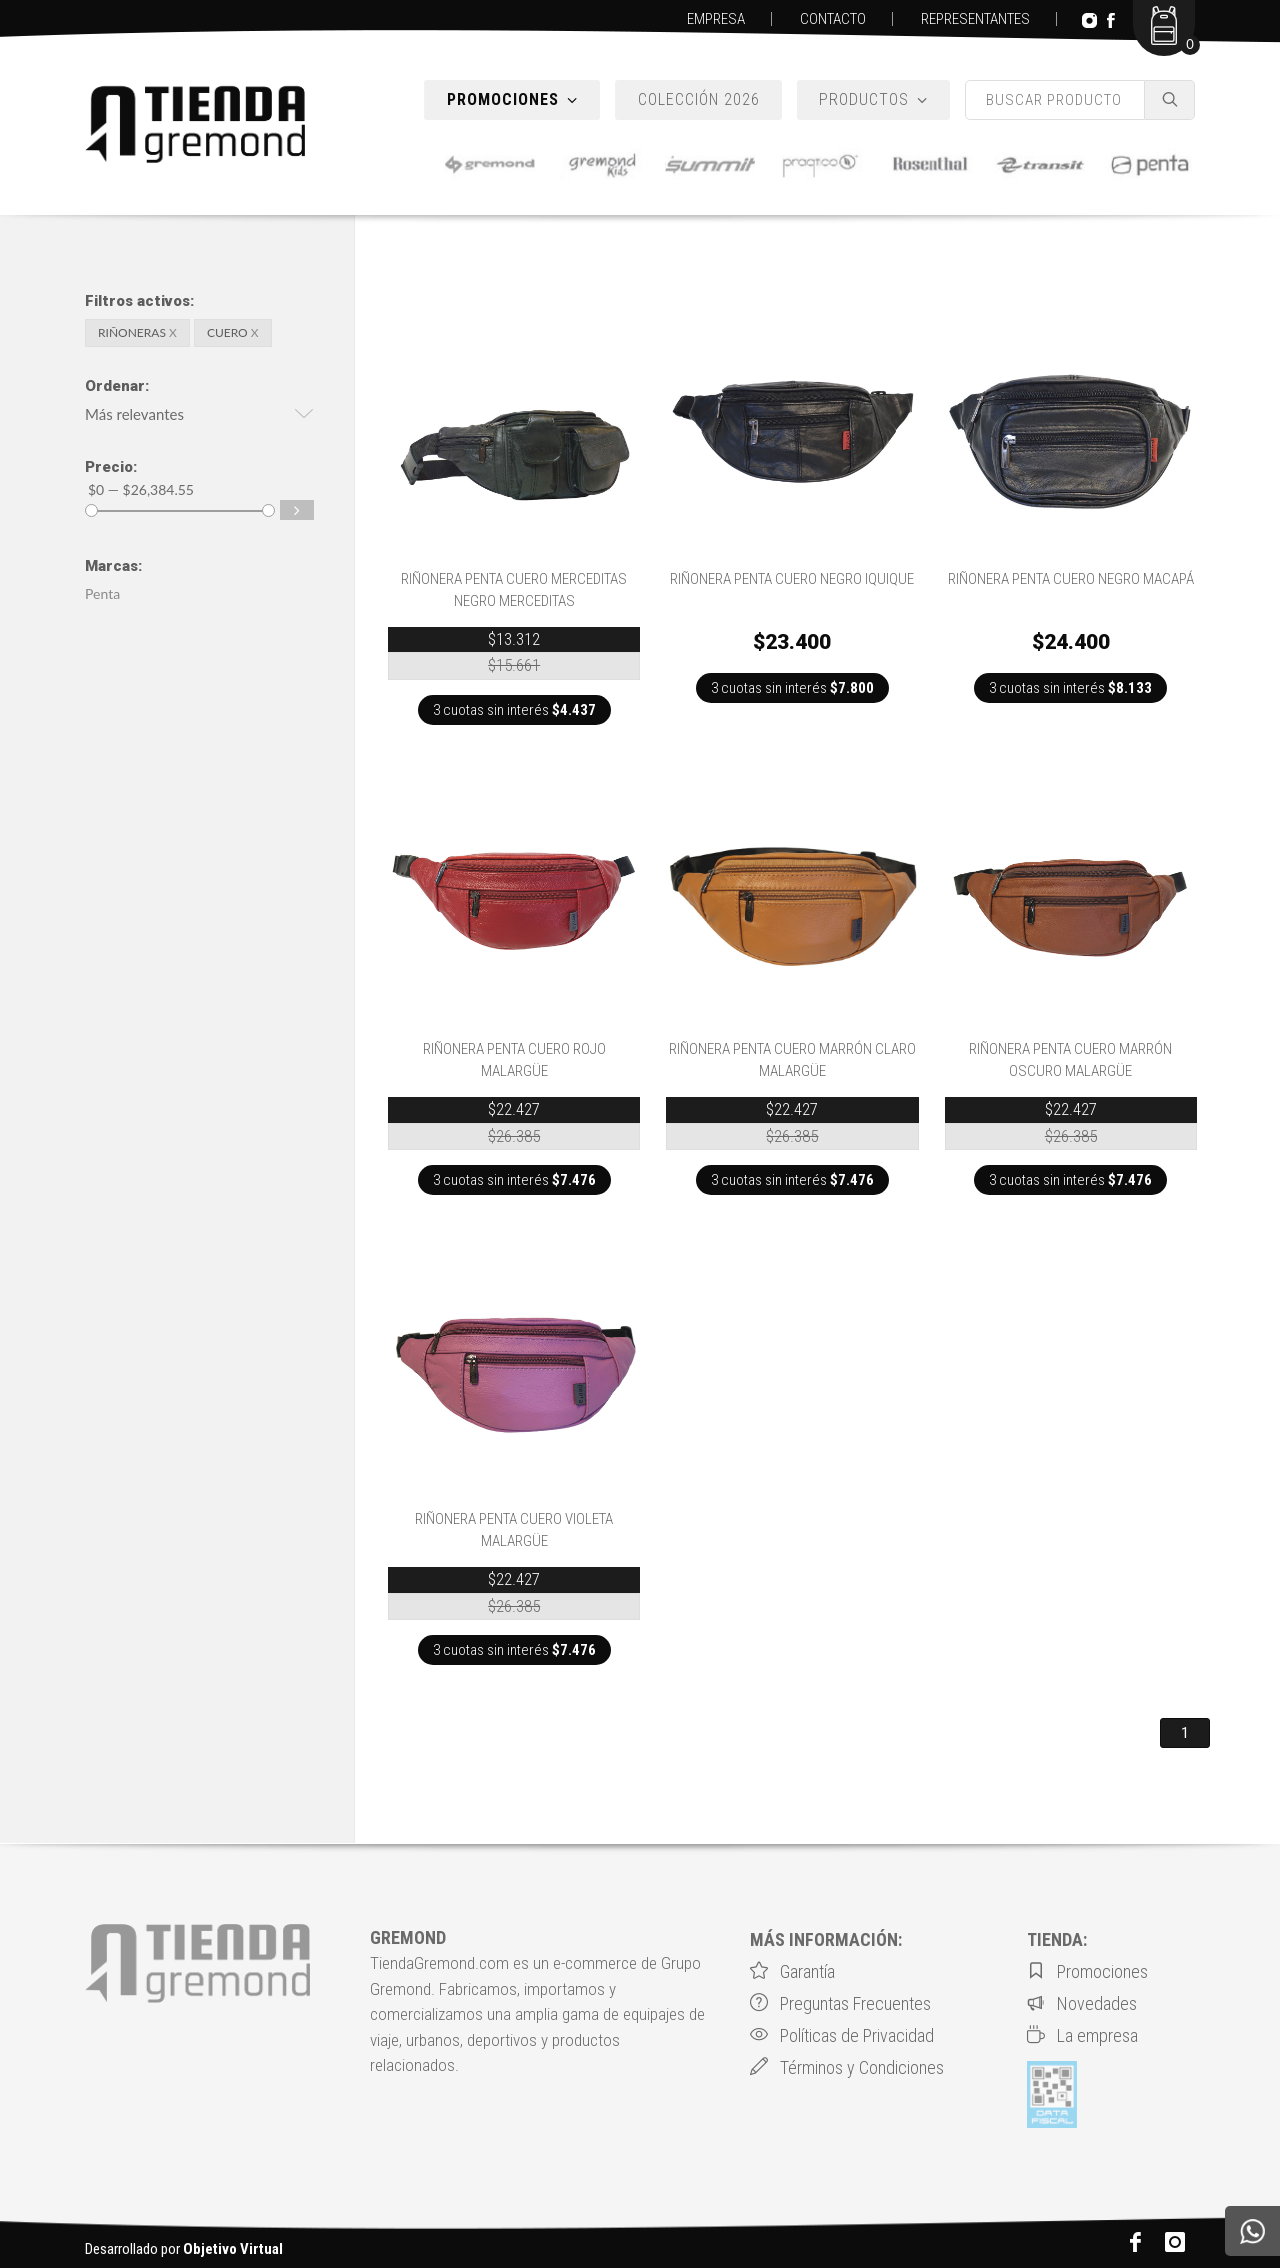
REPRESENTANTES (975, 19)
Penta (102, 593)
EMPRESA (716, 19)
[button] (199, 417)
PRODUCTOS (873, 100)
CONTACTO (833, 19)
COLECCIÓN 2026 (699, 99)
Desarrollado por (184, 2249)
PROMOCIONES (512, 100)
